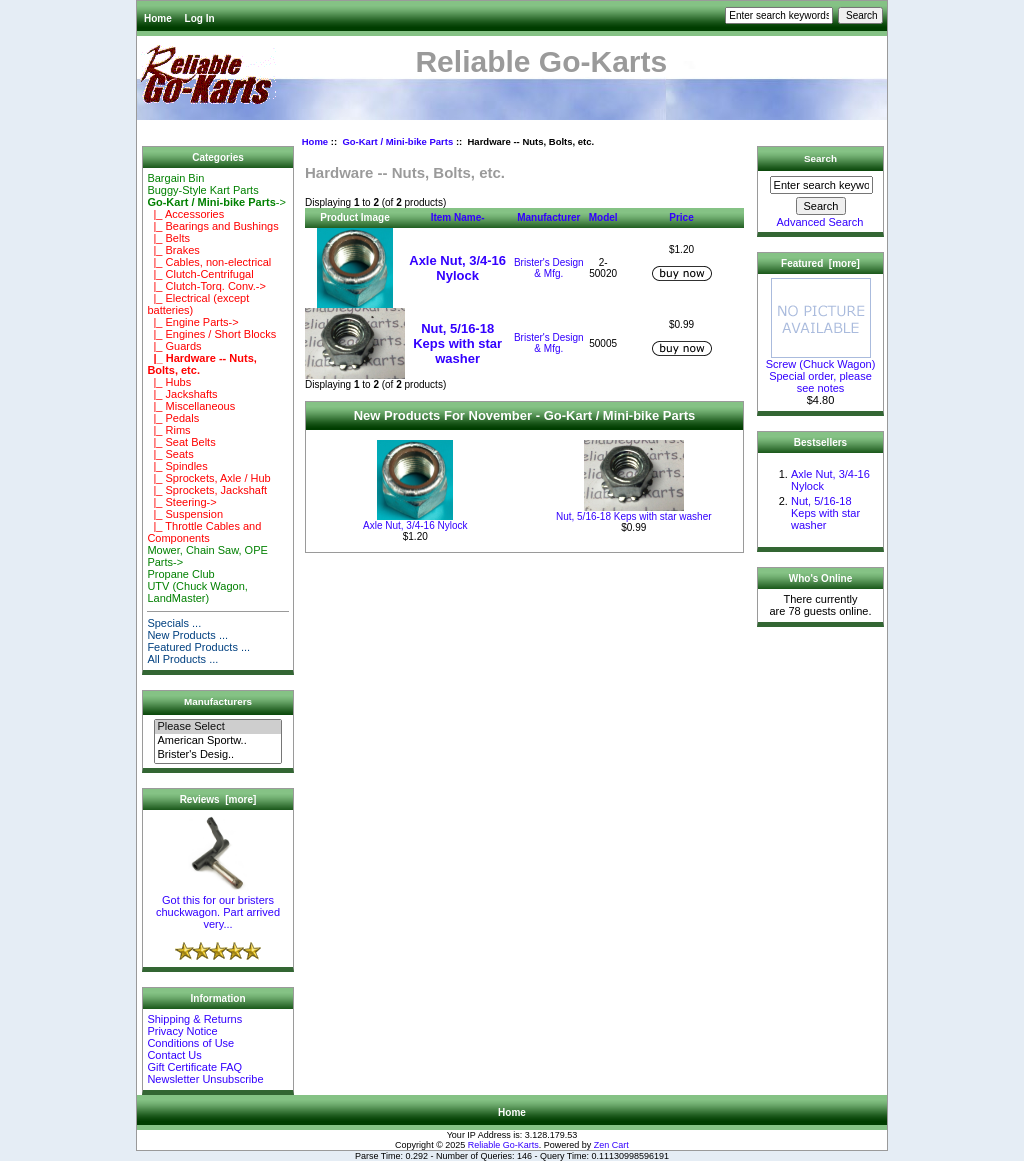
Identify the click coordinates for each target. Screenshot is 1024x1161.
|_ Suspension (185, 514)
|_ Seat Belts (181, 442)
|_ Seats (170, 454)
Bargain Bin (175, 178)
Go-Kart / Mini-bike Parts (397, 141)
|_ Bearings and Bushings (212, 226)
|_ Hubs (169, 382)
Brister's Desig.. (217, 755)
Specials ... (174, 623)
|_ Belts (168, 238)
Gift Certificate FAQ (194, 1067)
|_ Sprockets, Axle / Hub (208, 478)
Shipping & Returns (194, 1019)
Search (820, 158)
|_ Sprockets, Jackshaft (207, 490)
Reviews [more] (218, 799)
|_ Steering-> (181, 502)
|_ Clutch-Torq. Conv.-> (206, 286)
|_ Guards (174, 346)
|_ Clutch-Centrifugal (200, 274)
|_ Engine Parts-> (192, 322)
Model (603, 217)
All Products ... (182, 659)
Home (158, 18)
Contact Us (174, 1055)
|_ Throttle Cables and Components (204, 532)
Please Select (217, 727)
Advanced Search (820, 222)
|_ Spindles (177, 466)
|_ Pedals (173, 418)
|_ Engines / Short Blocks (211, 334)
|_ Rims (168, 430)
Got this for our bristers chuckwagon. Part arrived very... (218, 907)
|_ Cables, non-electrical (209, 262)
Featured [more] (820, 263)
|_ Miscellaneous (191, 406)
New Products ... (187, 635)
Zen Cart (611, 1145)
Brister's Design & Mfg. (549, 268)
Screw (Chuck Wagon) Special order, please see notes (821, 371)
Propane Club (180, 574)
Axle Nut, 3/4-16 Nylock (457, 268)
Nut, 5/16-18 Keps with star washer (457, 343)
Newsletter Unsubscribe (205, 1079)
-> (216, 202)
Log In (200, 18)
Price (681, 217)
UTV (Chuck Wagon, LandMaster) (197, 592)
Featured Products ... (198, 647)
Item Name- (458, 217)
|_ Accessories (185, 214)
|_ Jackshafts (182, 394)
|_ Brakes (173, 250)
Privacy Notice (182, 1031)
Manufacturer (548, 217)
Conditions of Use (190, 1043)
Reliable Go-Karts (503, 1145)
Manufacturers (218, 701)
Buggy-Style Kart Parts (202, 190)
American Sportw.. (217, 741)
